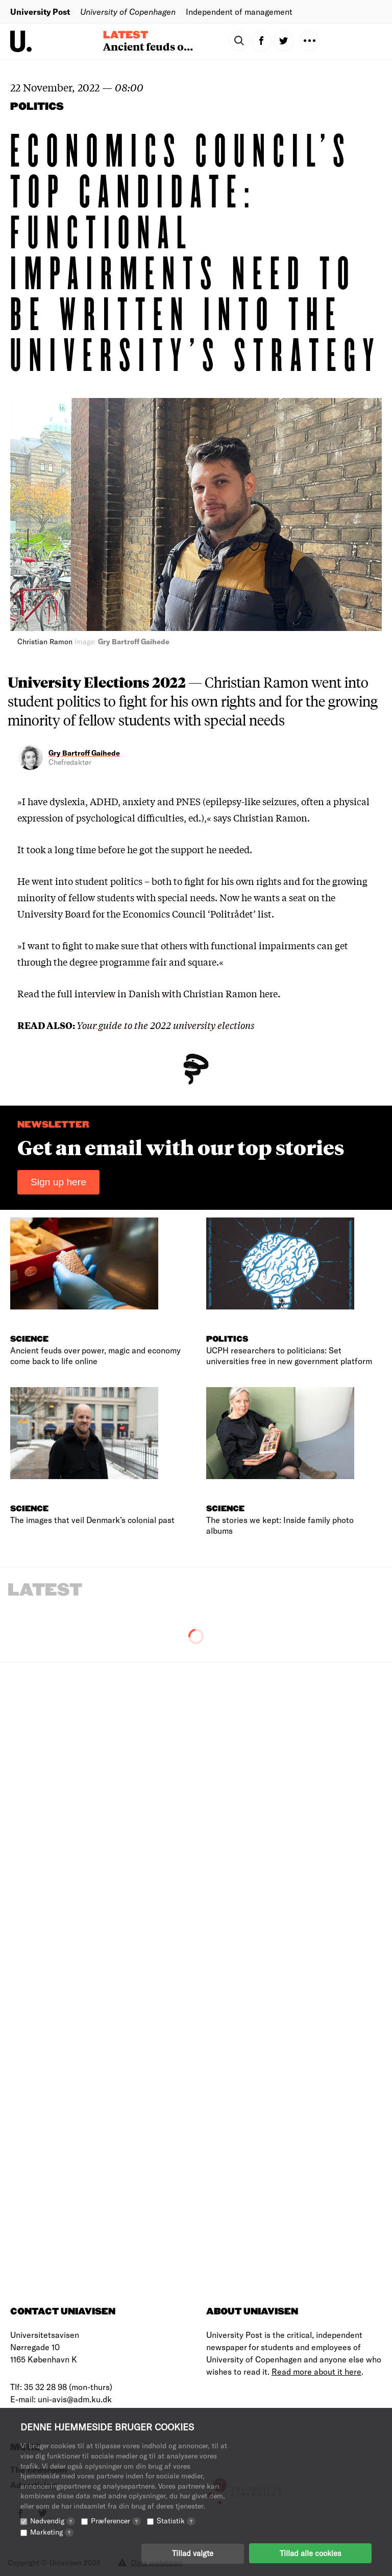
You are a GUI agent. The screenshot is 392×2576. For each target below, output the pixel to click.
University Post (40, 11)
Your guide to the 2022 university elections (165, 1025)
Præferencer (116, 2520)
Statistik (176, 2520)
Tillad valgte (192, 2553)
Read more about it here (316, 2371)
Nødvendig (52, 2520)
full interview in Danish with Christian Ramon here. (167, 993)
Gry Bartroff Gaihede (84, 752)
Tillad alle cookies (310, 2553)
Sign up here (58, 1182)
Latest (125, 35)
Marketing (52, 2531)
